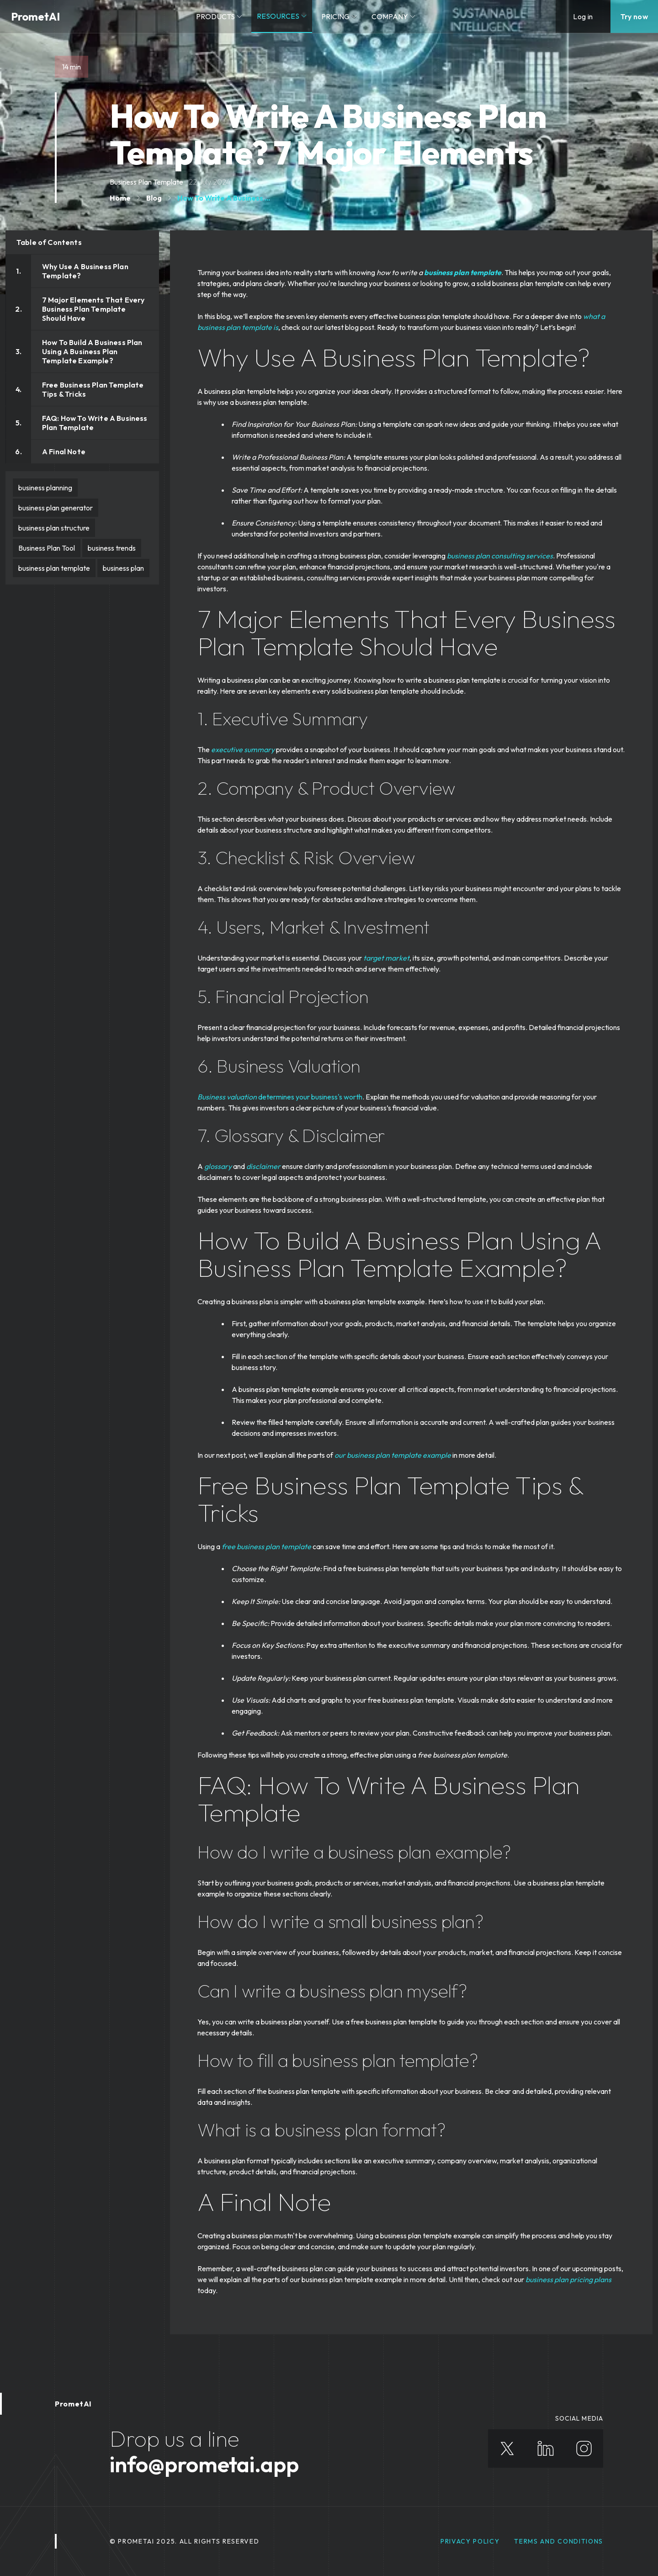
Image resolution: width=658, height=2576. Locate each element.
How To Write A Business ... (223, 197)
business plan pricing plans (568, 2279)
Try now (634, 16)
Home (120, 197)
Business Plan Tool (46, 547)
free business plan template (266, 1546)
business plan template (54, 568)
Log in (583, 16)
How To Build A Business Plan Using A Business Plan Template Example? (92, 351)
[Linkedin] (545, 2448)
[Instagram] (584, 2448)
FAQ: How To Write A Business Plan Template (94, 423)
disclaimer (263, 1166)
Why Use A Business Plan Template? (85, 271)
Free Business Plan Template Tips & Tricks (92, 389)
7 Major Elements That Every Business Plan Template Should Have (93, 309)
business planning (45, 487)
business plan (123, 568)
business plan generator (55, 507)
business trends (112, 547)
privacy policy (470, 2541)
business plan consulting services (500, 555)
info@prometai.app (204, 2464)
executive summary (243, 749)
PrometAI (35, 16)
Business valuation (227, 1096)
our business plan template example (392, 1455)
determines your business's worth (309, 1096)
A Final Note (63, 451)
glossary (218, 1166)
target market (386, 957)
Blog (154, 197)
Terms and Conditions (558, 2541)
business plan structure (54, 527)
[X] (507, 2448)
